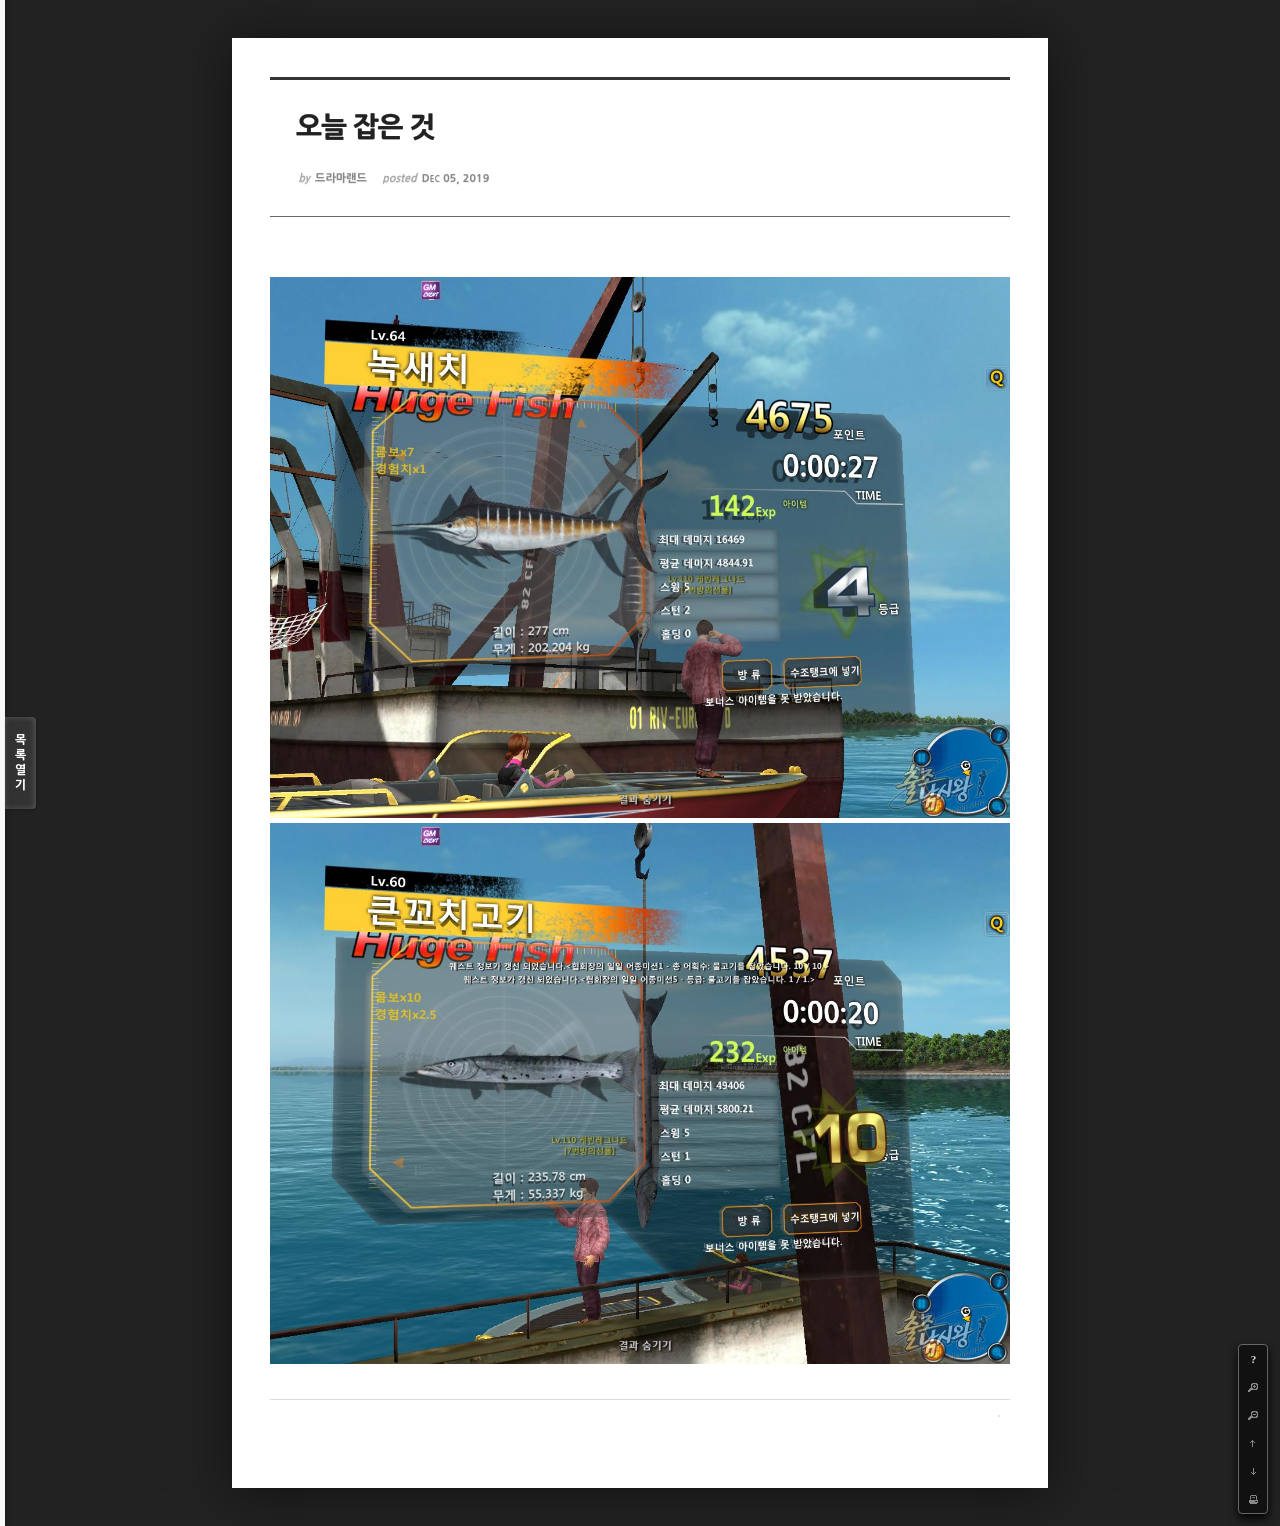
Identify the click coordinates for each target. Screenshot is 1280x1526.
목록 (20, 763)
